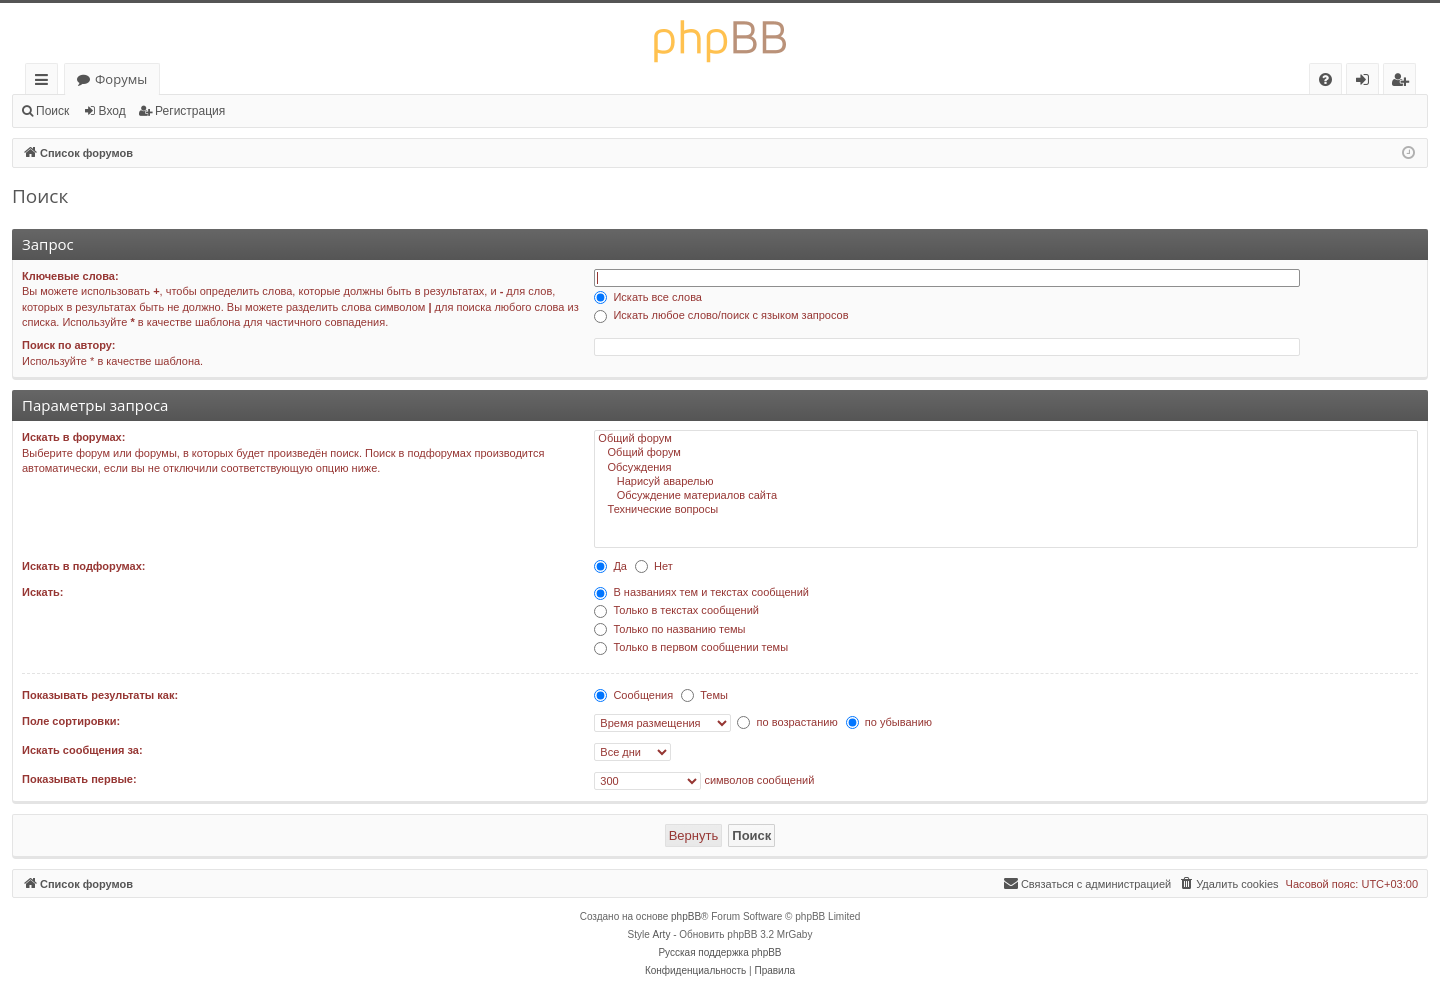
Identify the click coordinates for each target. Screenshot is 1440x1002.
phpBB (686, 916)
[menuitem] (1325, 79)
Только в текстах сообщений (676, 610)
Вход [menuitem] (1366, 82)
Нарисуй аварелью (1006, 482)
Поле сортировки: (71, 721)
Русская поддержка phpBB (719, 952)
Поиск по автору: (68, 345)
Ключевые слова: (70, 276)
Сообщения (633, 695)
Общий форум (1006, 439)
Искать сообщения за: (82, 750)
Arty (662, 934)
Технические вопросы (1006, 510)
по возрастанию (787, 722)
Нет (654, 566)
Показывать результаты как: (100, 695)
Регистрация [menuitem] (1404, 82)
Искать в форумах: (73, 437)
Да (610, 566)
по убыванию (889, 722)
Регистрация (190, 111)
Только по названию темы (669, 629)
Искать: (42, 592)
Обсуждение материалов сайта (1006, 496)
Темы (704, 695)
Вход (112, 111)
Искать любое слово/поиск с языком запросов (721, 315)
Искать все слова (648, 297)
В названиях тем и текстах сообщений (701, 592)
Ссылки (45, 82)
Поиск (52, 111)
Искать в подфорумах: (84, 566)
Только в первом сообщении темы (691, 647)
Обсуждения (1006, 468)
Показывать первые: (79, 779)
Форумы (121, 79)
